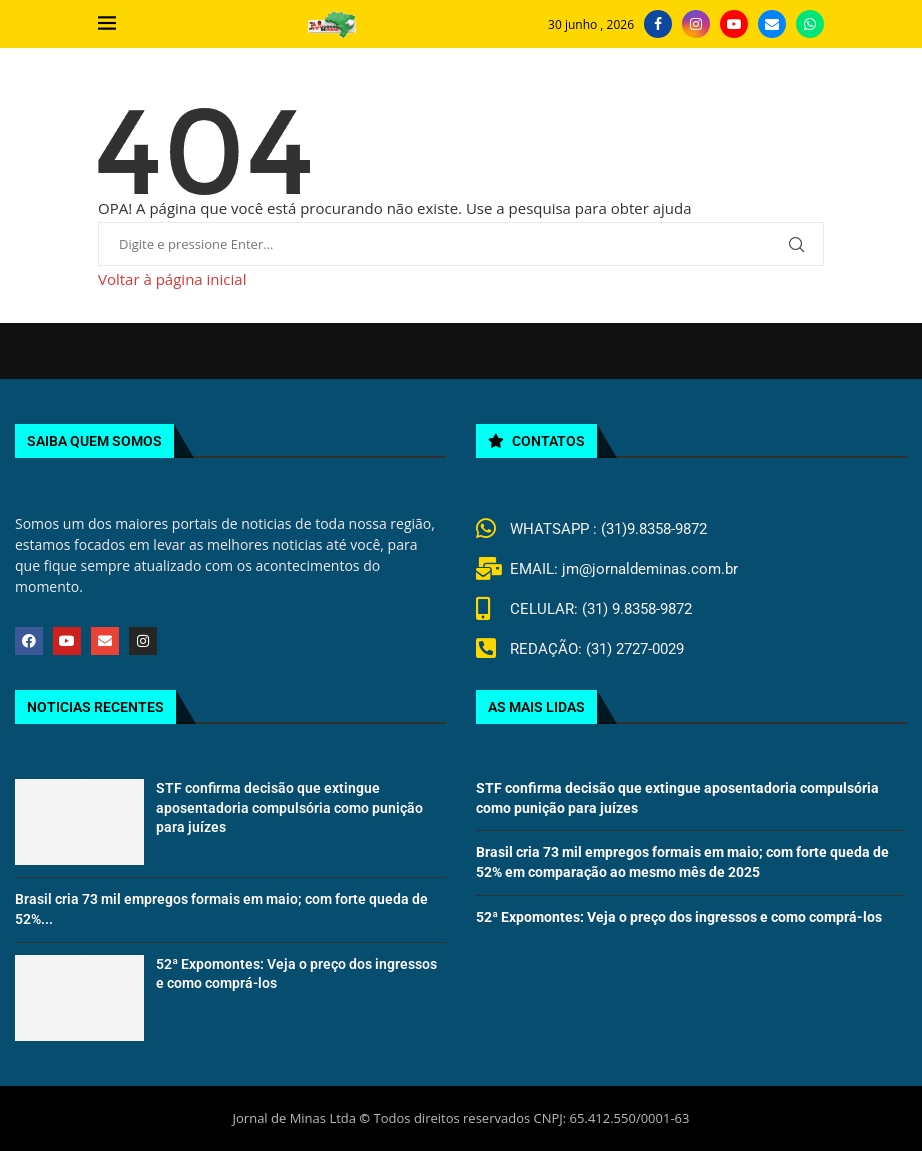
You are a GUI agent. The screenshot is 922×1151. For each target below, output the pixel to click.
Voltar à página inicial (172, 279)
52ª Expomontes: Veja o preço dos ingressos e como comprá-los (679, 917)
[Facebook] (658, 24)
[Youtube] (734, 24)
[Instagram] (696, 24)
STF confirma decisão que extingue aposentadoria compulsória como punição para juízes (289, 807)
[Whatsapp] (810, 24)
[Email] (772, 24)
